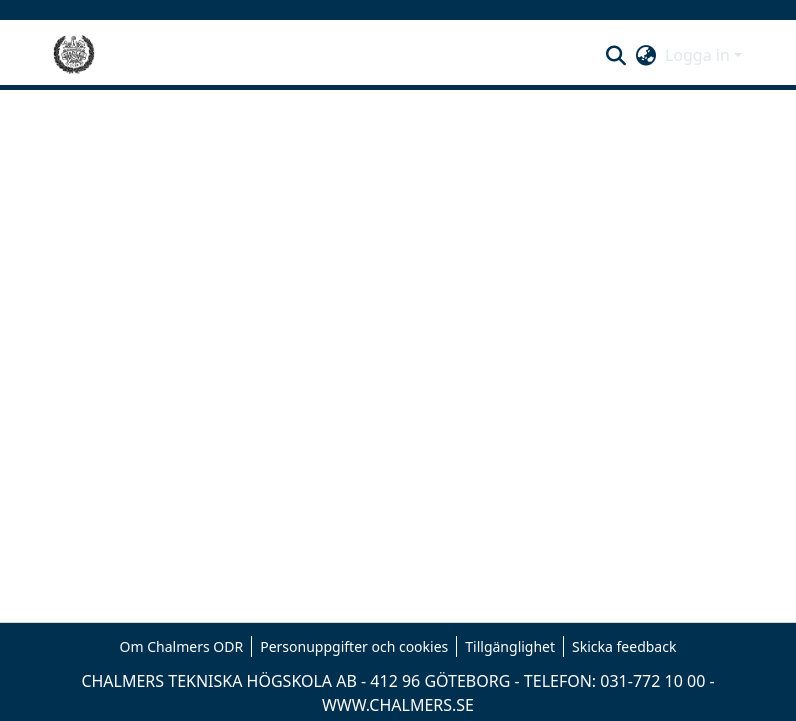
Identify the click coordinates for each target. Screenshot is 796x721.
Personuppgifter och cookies (354, 646)
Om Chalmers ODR (182, 646)
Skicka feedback (624, 646)
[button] (616, 55)
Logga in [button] (699, 55)
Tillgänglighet (510, 646)
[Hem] (74, 55)
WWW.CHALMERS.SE (398, 705)
